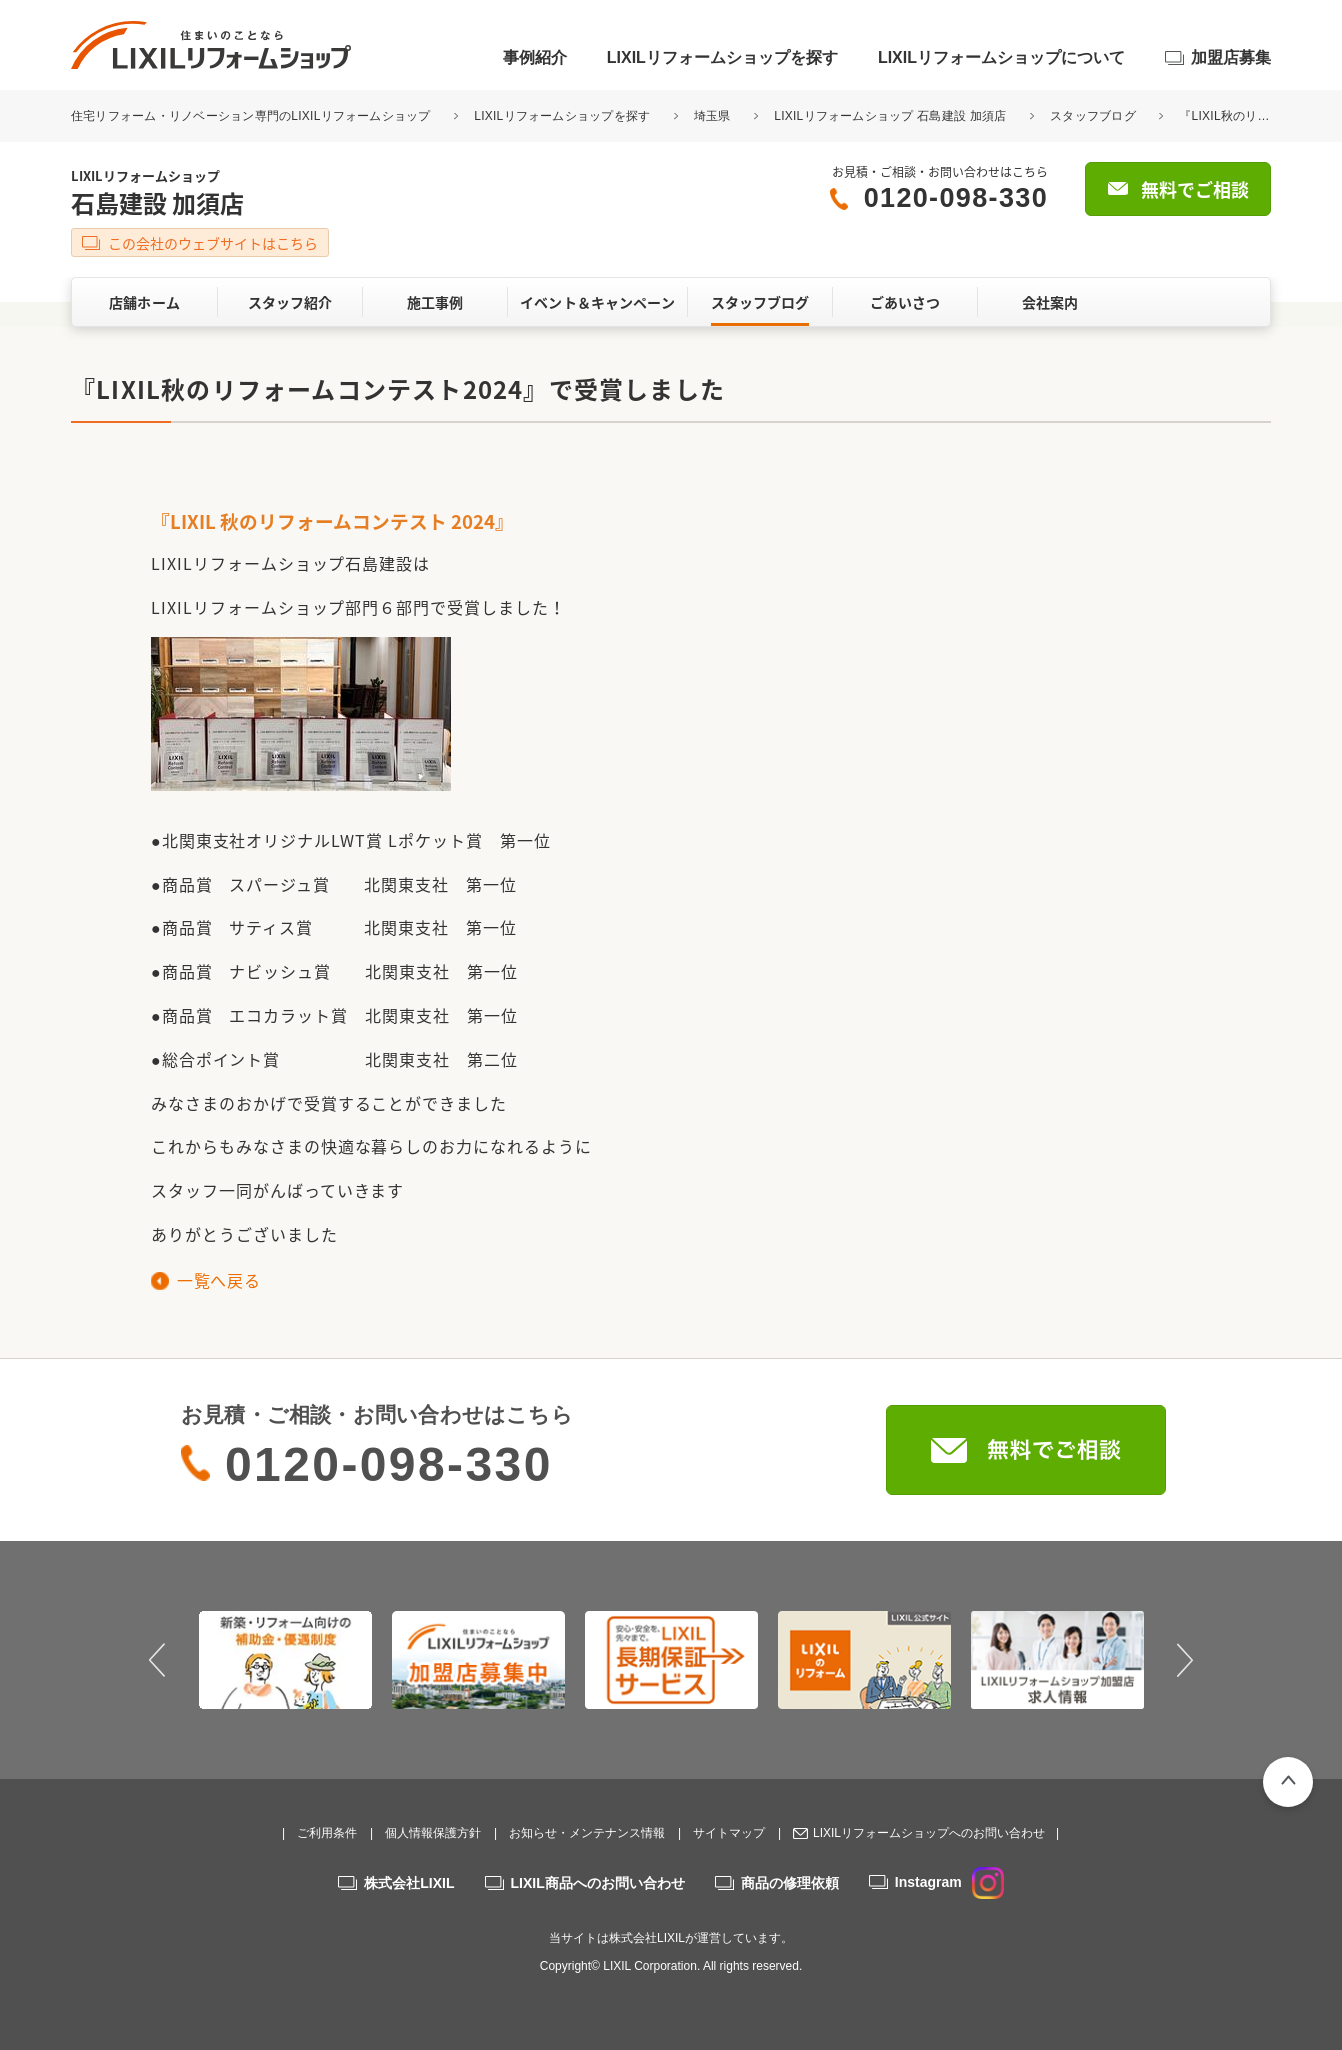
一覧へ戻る (218, 1280)
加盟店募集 (1231, 57)
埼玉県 (712, 116)
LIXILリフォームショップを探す (722, 57)
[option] (285, 1660)
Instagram (949, 1882)
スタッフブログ (1093, 116)
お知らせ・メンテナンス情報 (587, 1833)
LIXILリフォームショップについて (1001, 57)
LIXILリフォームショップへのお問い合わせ (929, 1833)
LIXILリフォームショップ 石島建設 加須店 (890, 116)
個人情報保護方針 (433, 1833)
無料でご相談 (1195, 189)
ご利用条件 (327, 1833)
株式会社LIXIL (409, 1883)
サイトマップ (729, 1833)
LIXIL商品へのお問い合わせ (598, 1883)
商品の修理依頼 (790, 1883)
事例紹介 (535, 57)
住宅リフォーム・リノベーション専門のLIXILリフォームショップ (252, 116)
